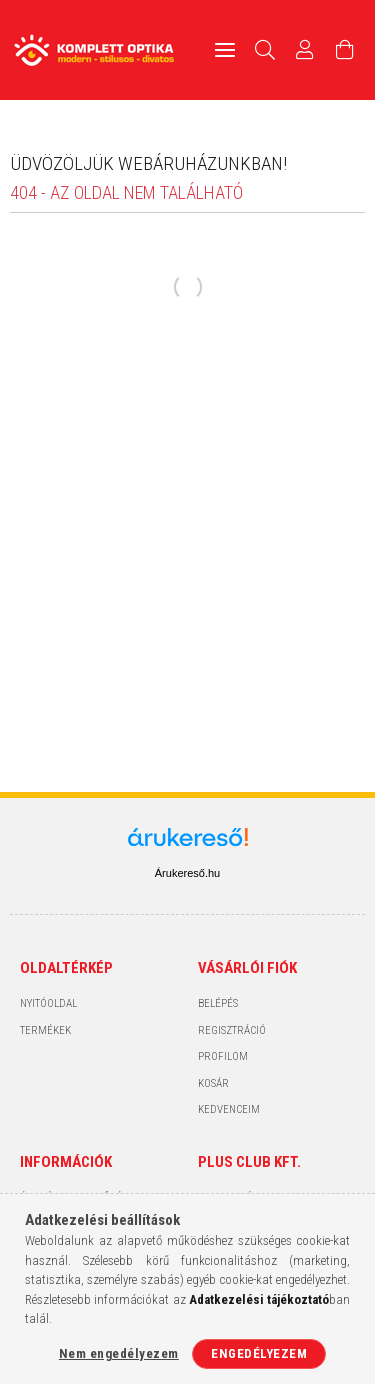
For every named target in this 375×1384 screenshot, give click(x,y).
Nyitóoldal (48, 1003)
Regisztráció (232, 1030)
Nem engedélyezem (119, 1353)
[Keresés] (265, 50)
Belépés (218, 1003)
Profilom (223, 1056)
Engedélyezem (259, 1353)
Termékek (45, 1030)
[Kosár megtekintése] (345, 50)
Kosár (213, 1083)
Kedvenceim (229, 1109)
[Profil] (305, 50)
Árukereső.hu (187, 873)
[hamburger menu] (225, 50)
